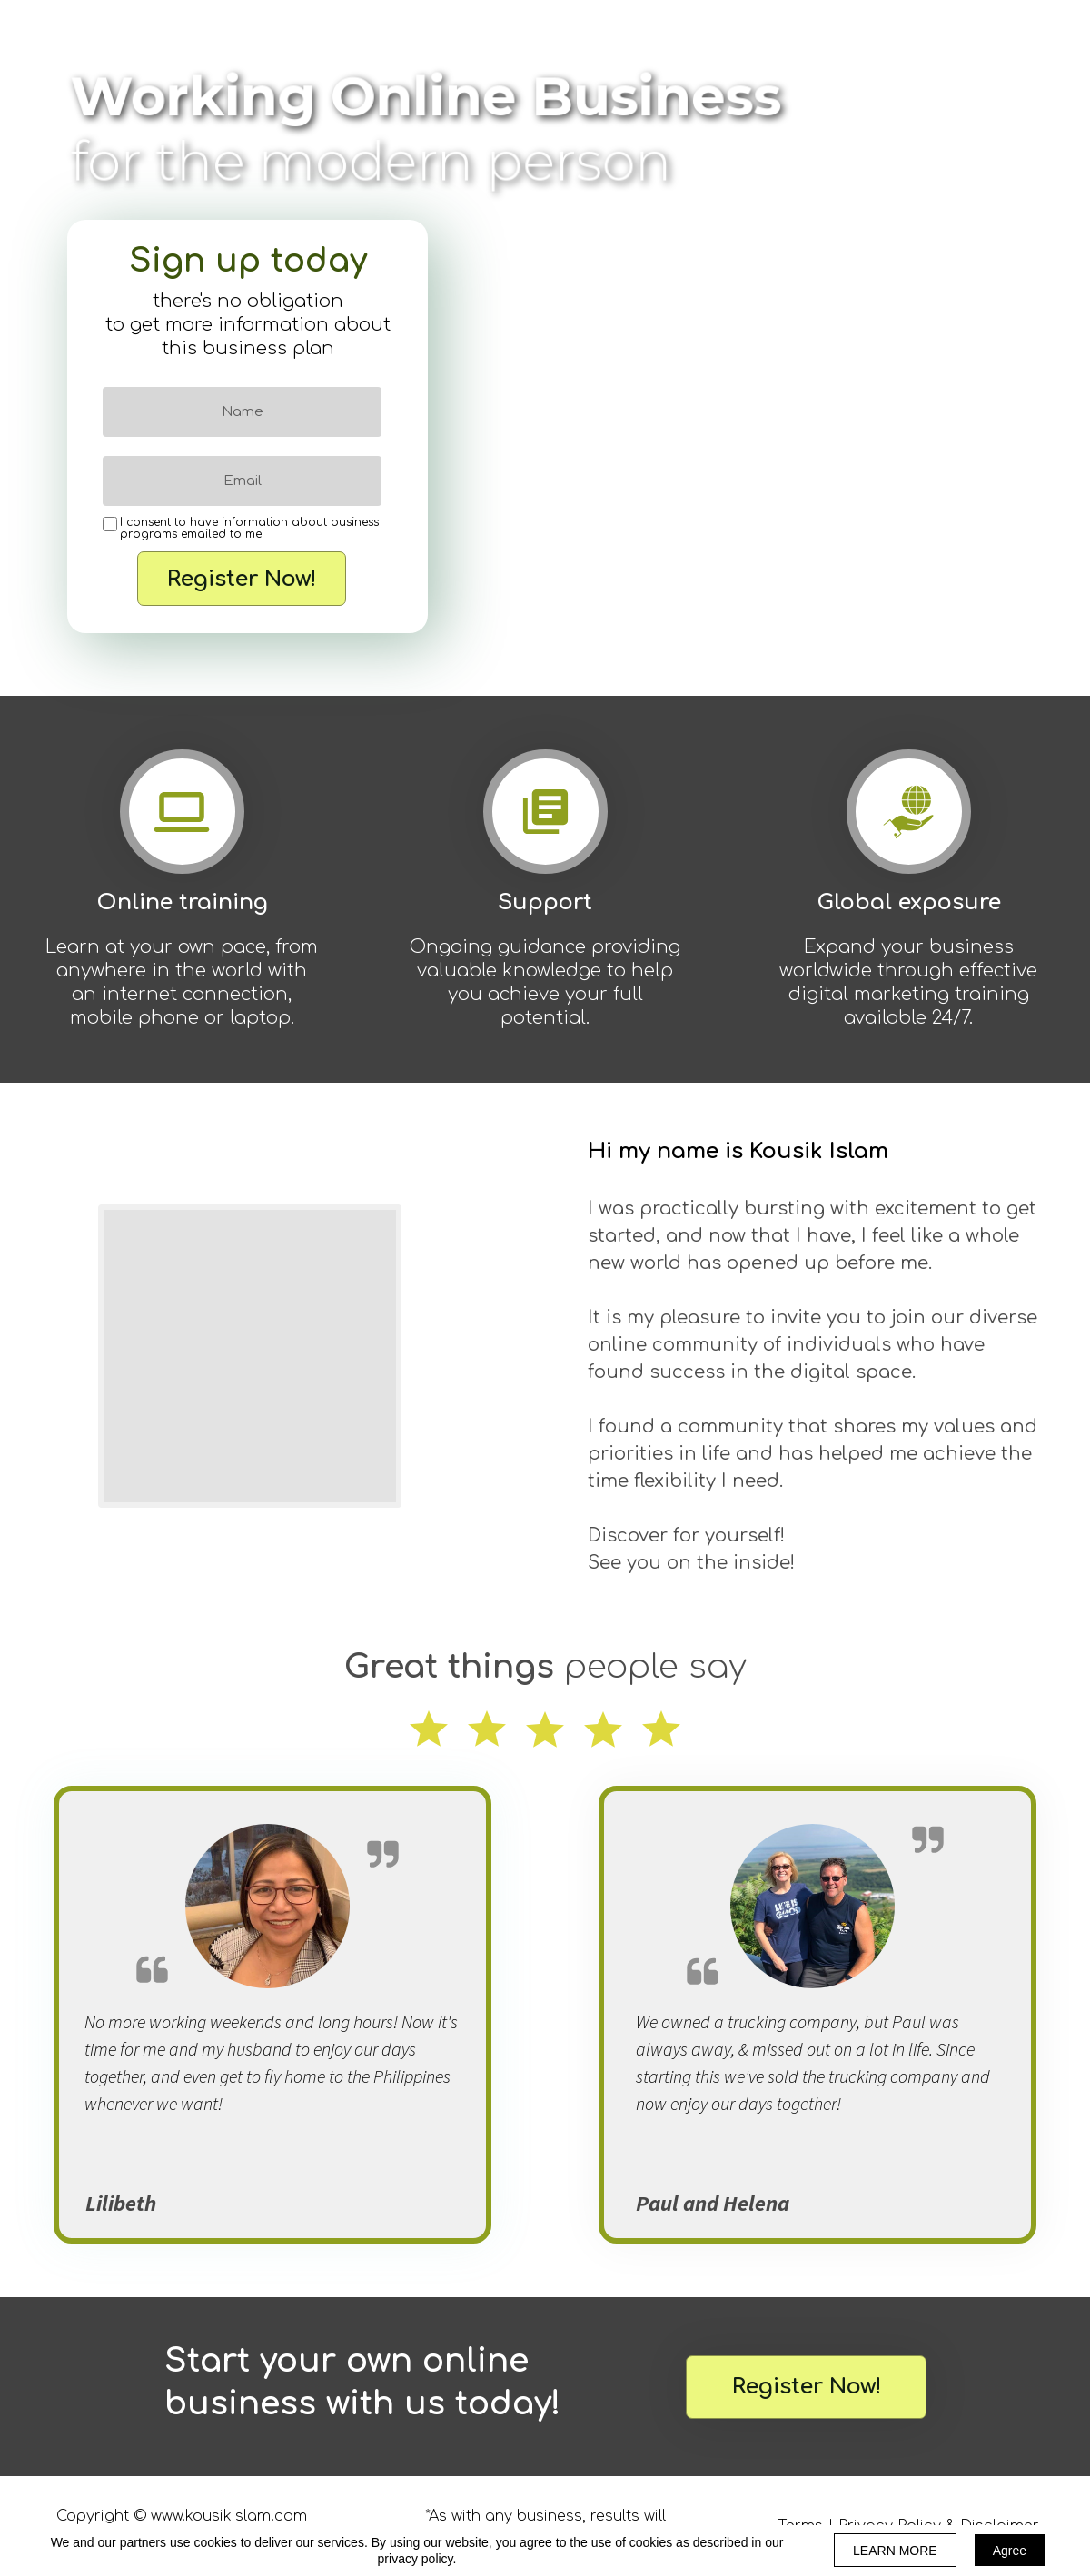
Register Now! (241, 578)
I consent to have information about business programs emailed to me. (249, 528)
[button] (806, 2387)
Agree (1009, 2550)
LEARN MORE (895, 2550)
